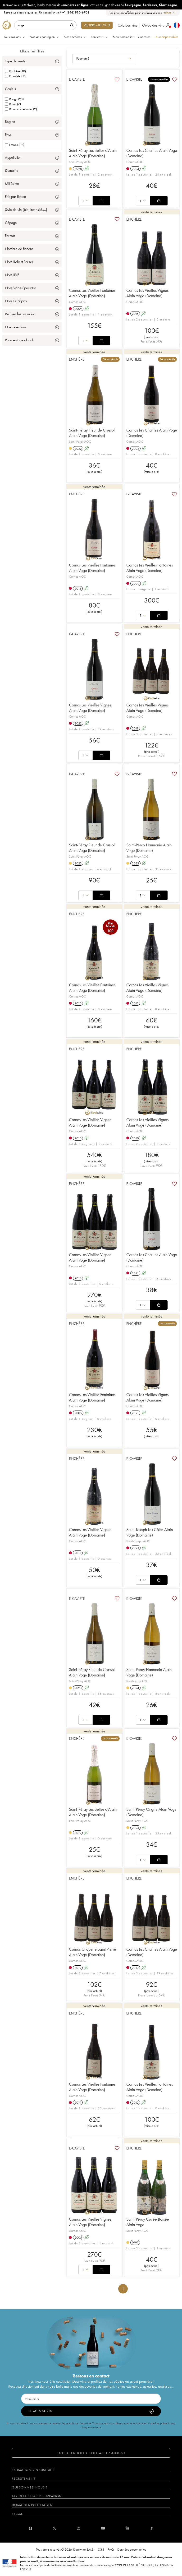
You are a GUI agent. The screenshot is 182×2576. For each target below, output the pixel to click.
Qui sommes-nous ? (29, 2487)
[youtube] (103, 2528)
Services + (100, 37)
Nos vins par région (44, 37)
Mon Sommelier (123, 37)
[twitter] (54, 2528)
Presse (17, 2513)
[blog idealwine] (151, 2528)
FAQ (111, 2549)
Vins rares (144, 37)
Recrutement (23, 2478)
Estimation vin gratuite (33, 2470)
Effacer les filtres (32, 51)
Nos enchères (75, 37)
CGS (101, 2549)
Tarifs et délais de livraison (37, 2496)
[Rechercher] (45, 25)
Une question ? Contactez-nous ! (91, 2453)
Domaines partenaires (32, 2505)
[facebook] (30, 2528)
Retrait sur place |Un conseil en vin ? (46, 12)
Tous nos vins (14, 37)
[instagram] (78, 2528)
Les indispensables (166, 37)
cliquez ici (30, 12)
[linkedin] (127, 2528)
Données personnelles (131, 2549)
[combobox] (169, 12)
